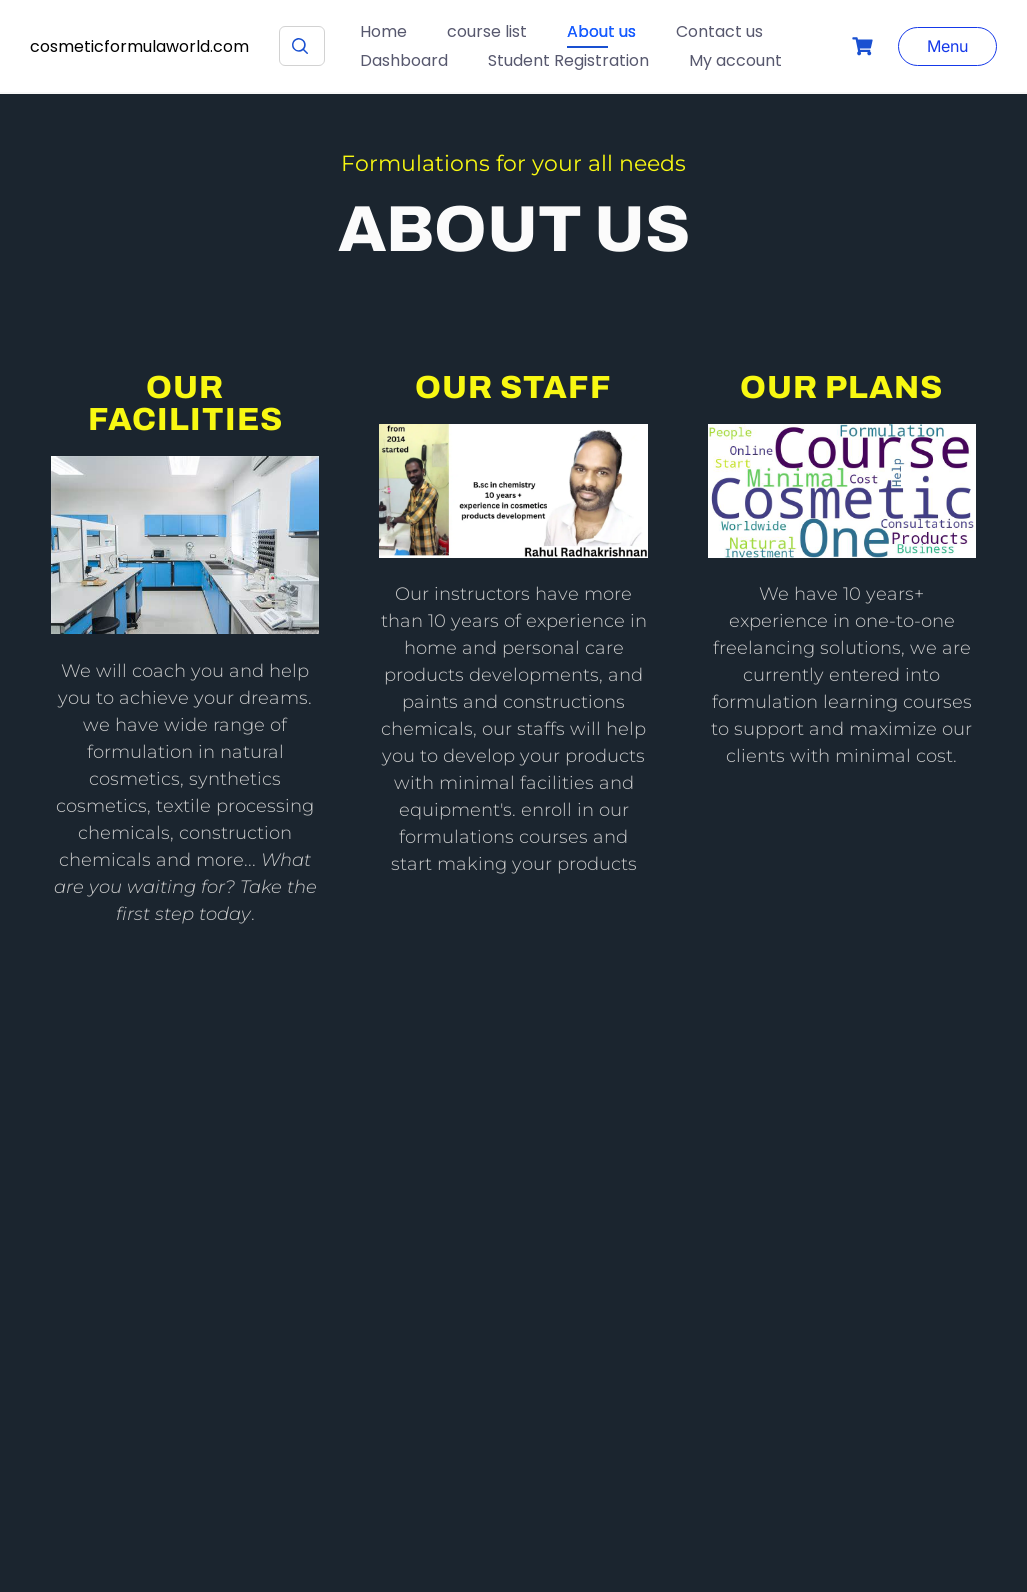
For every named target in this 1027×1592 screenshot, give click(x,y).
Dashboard (404, 60)
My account (735, 60)
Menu (947, 46)
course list (487, 31)
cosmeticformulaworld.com (139, 46)
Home (383, 31)
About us (601, 31)
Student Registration (568, 60)
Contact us (719, 31)
